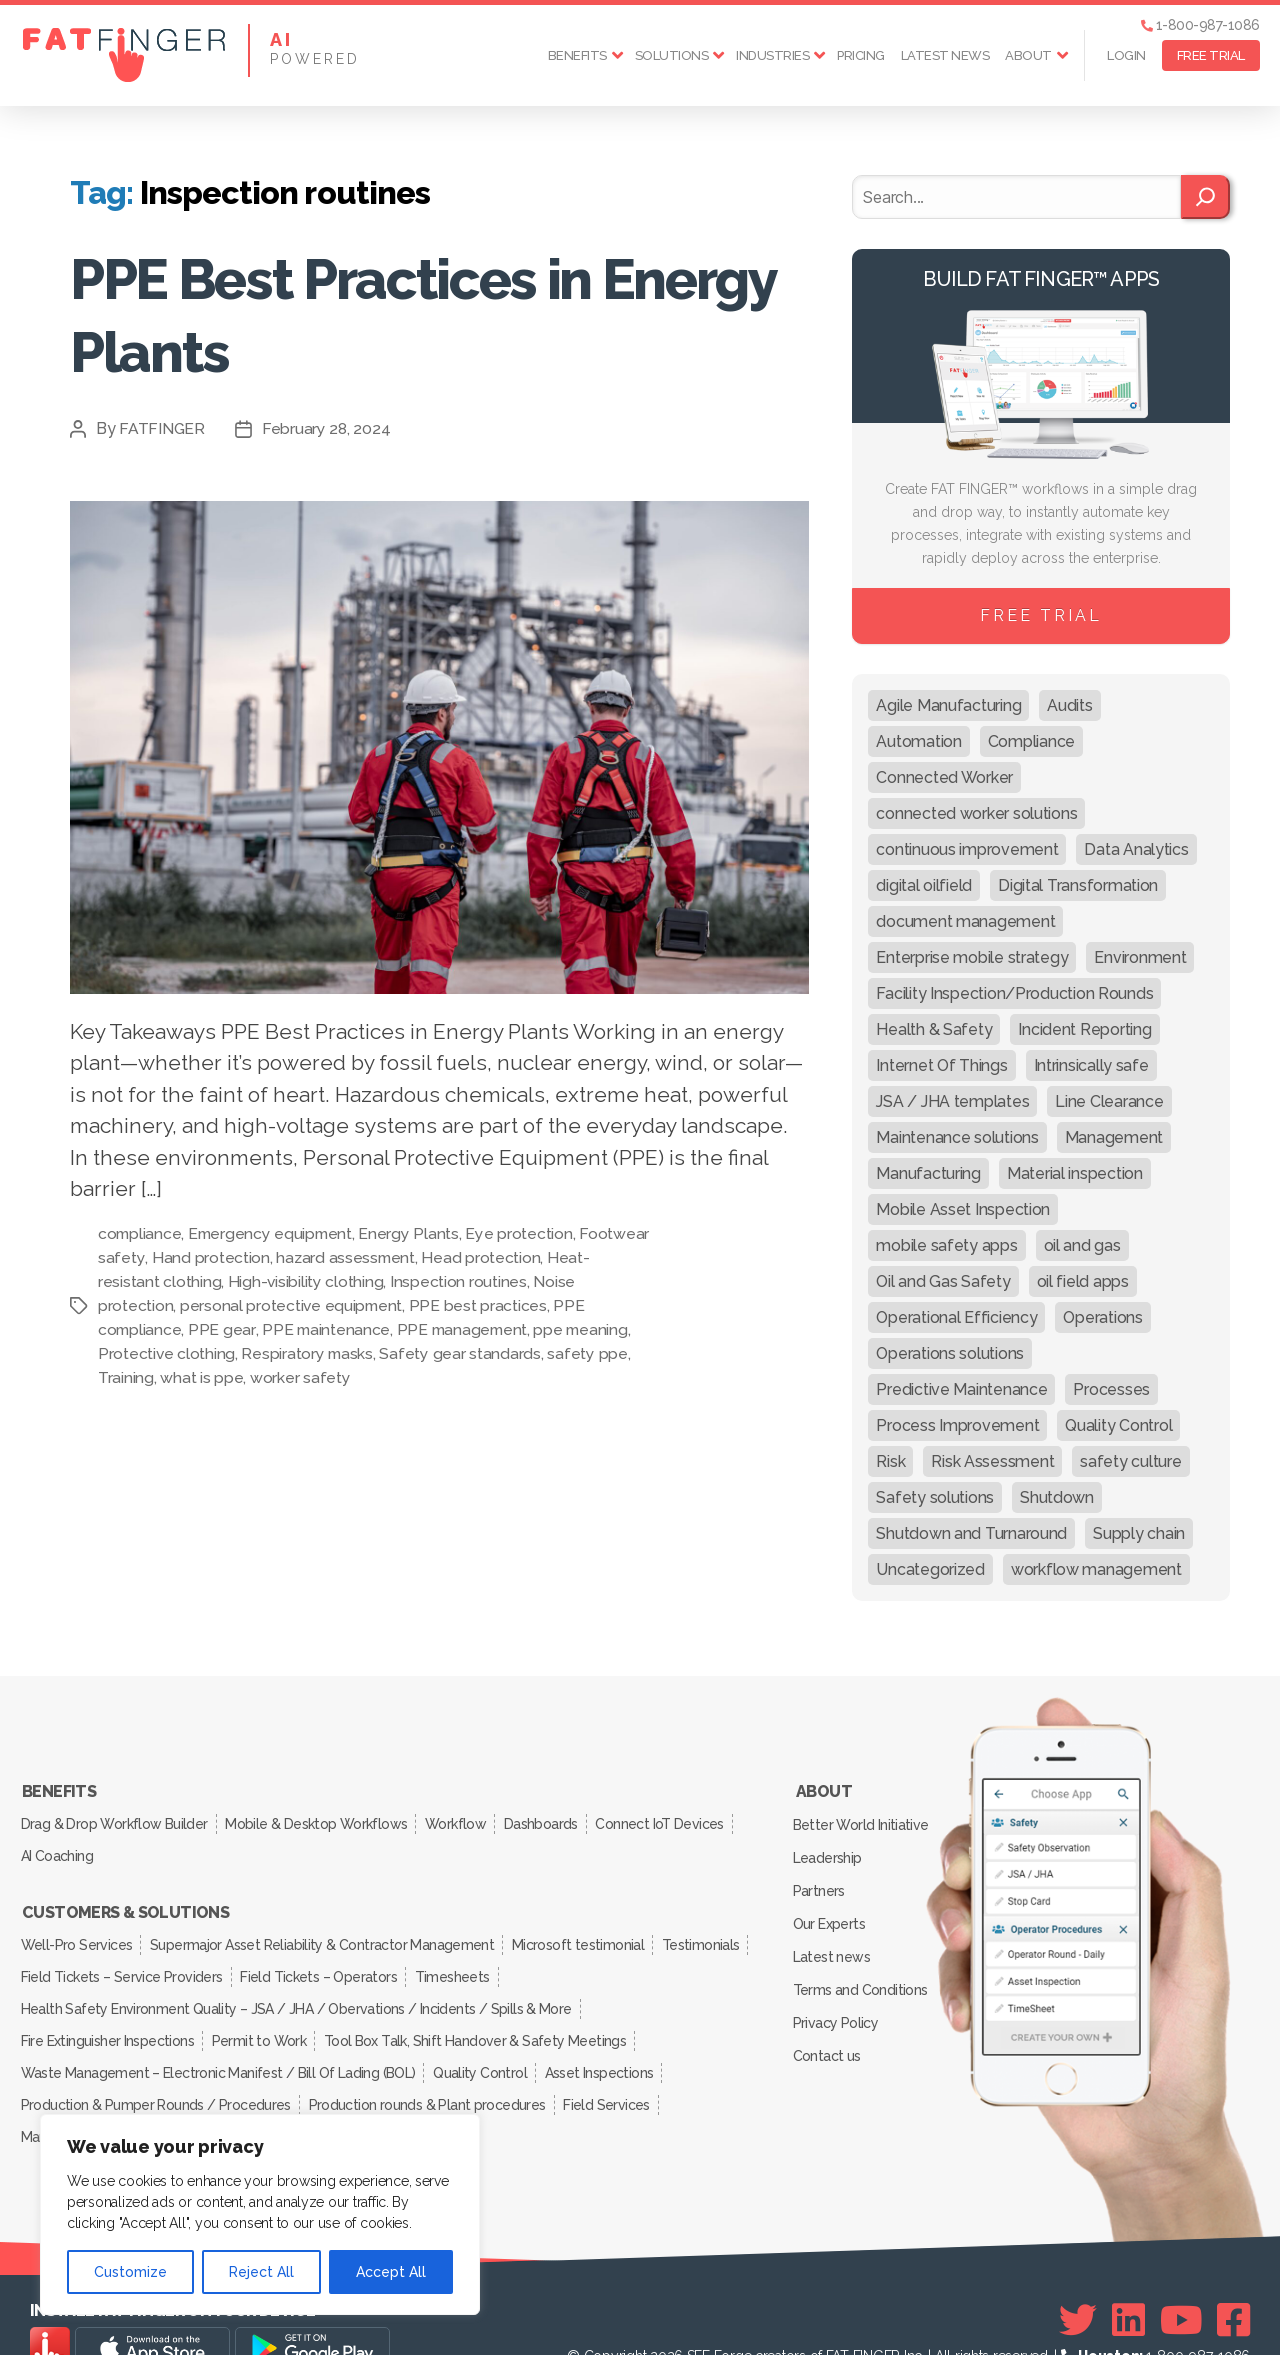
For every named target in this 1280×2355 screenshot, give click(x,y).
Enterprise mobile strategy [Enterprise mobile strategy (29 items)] (972, 957)
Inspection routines (501, 1281)
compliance (140, 1233)
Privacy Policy (837, 1993)
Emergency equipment (274, 1233)
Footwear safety (158, 1257)
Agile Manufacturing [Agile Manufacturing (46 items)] (948, 705)
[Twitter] (1078, 2276)
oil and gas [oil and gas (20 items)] (1082, 1245)
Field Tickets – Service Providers (224, 1955)
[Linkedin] (1128, 2276)
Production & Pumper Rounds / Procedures (157, 2067)
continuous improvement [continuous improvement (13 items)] (967, 849)
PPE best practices (480, 1305)
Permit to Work (266, 2011)
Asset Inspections (609, 2039)
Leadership (829, 1848)
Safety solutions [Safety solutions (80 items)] (935, 1497)
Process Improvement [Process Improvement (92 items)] (957, 1425)
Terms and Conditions (862, 1964)
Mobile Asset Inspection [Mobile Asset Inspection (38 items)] (963, 1209)
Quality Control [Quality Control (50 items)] (1118, 1425)
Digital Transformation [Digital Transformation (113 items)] (1078, 885)
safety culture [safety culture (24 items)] (1130, 1461)
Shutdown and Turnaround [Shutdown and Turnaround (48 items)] (971, 1533)
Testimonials (61, 1955)
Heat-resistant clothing (181, 1281)
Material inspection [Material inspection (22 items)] (1075, 1173)
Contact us (828, 2022)
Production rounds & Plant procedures (432, 2067)
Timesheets (564, 1955)
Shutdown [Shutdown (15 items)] (1057, 1497)
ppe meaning (587, 1329)
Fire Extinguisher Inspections (109, 2011)
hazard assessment (419, 1257)
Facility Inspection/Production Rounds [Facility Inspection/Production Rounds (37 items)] (1014, 993)
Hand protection (283, 1257)
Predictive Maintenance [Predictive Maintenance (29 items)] (961, 1389)
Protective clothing (167, 1353)
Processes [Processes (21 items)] (1111, 1389)
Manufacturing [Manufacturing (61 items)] (928, 1173)
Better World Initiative (862, 1819)
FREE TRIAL (1211, 55)
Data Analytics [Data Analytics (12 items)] (1136, 849)
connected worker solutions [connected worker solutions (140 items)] (976, 813)
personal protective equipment (292, 1305)
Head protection (556, 1257)
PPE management (466, 1329)
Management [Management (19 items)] (1114, 1137)
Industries (772, 55)
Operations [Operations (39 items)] (1102, 1317)
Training (126, 1377)
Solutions (672, 55)
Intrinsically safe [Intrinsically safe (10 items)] (1091, 1065)
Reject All (261, 2272)
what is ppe (201, 1377)
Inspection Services (194, 2095)
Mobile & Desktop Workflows (322, 1818)
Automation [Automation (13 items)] (918, 741)
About (1028, 55)
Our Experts (831, 1906)
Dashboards (558, 1818)
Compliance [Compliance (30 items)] (1031, 741)
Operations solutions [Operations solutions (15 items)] (950, 1353)
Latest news (945, 55)
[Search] (1205, 197)
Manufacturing (67, 2095)
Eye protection (524, 1233)
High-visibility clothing (348, 1281)
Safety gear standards (462, 1353)
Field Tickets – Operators (425, 1955)
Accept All (391, 2272)
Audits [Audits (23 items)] (1069, 705)
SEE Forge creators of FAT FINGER (793, 2312)
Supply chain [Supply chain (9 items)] (1139, 1533)
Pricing (861, 55)
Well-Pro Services (78, 1927)
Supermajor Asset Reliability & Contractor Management (328, 1927)
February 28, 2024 (327, 428)
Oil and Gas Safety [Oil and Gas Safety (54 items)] (943, 1281)
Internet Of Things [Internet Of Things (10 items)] (941, 1065)
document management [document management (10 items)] (965, 921)
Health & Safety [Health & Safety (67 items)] (934, 1029)
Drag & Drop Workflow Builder (115, 1818)
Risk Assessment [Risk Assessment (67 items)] (992, 1461)
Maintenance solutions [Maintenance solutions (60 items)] (957, 1137)
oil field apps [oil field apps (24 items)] (1083, 1281)
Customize (130, 2272)
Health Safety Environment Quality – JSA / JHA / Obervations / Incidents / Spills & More (296, 1983)
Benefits (577, 55)
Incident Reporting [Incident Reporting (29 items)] (1084, 1029)
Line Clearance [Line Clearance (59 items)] (1109, 1101)
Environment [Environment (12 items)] (1140, 957)
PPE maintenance (327, 1329)
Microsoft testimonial (588, 1927)
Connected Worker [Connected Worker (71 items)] (944, 777)
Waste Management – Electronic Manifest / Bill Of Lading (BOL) (218, 2039)
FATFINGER (162, 428)
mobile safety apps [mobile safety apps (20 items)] (946, 1245)
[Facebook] (1233, 2276)
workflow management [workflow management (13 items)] (1096, 1569)
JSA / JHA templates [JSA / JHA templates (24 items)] (952, 1101)
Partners (821, 1877)
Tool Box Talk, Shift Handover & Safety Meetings (486, 2011)
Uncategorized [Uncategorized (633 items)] (930, 1569)
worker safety (300, 1377)
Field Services (617, 2067)
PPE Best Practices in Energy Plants (366, 313)
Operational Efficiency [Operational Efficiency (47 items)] (956, 1317)
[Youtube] (1181, 2276)
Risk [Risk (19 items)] (890, 1461)
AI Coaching (59, 1846)
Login (1126, 55)
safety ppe (590, 1353)
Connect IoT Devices (682, 1818)
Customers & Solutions (125, 1899)
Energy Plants (414, 1233)
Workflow (467, 1818)
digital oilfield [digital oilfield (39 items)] (924, 885)
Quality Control (484, 2039)
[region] (260, 2214)
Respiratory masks (308, 1353)
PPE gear (223, 1329)
